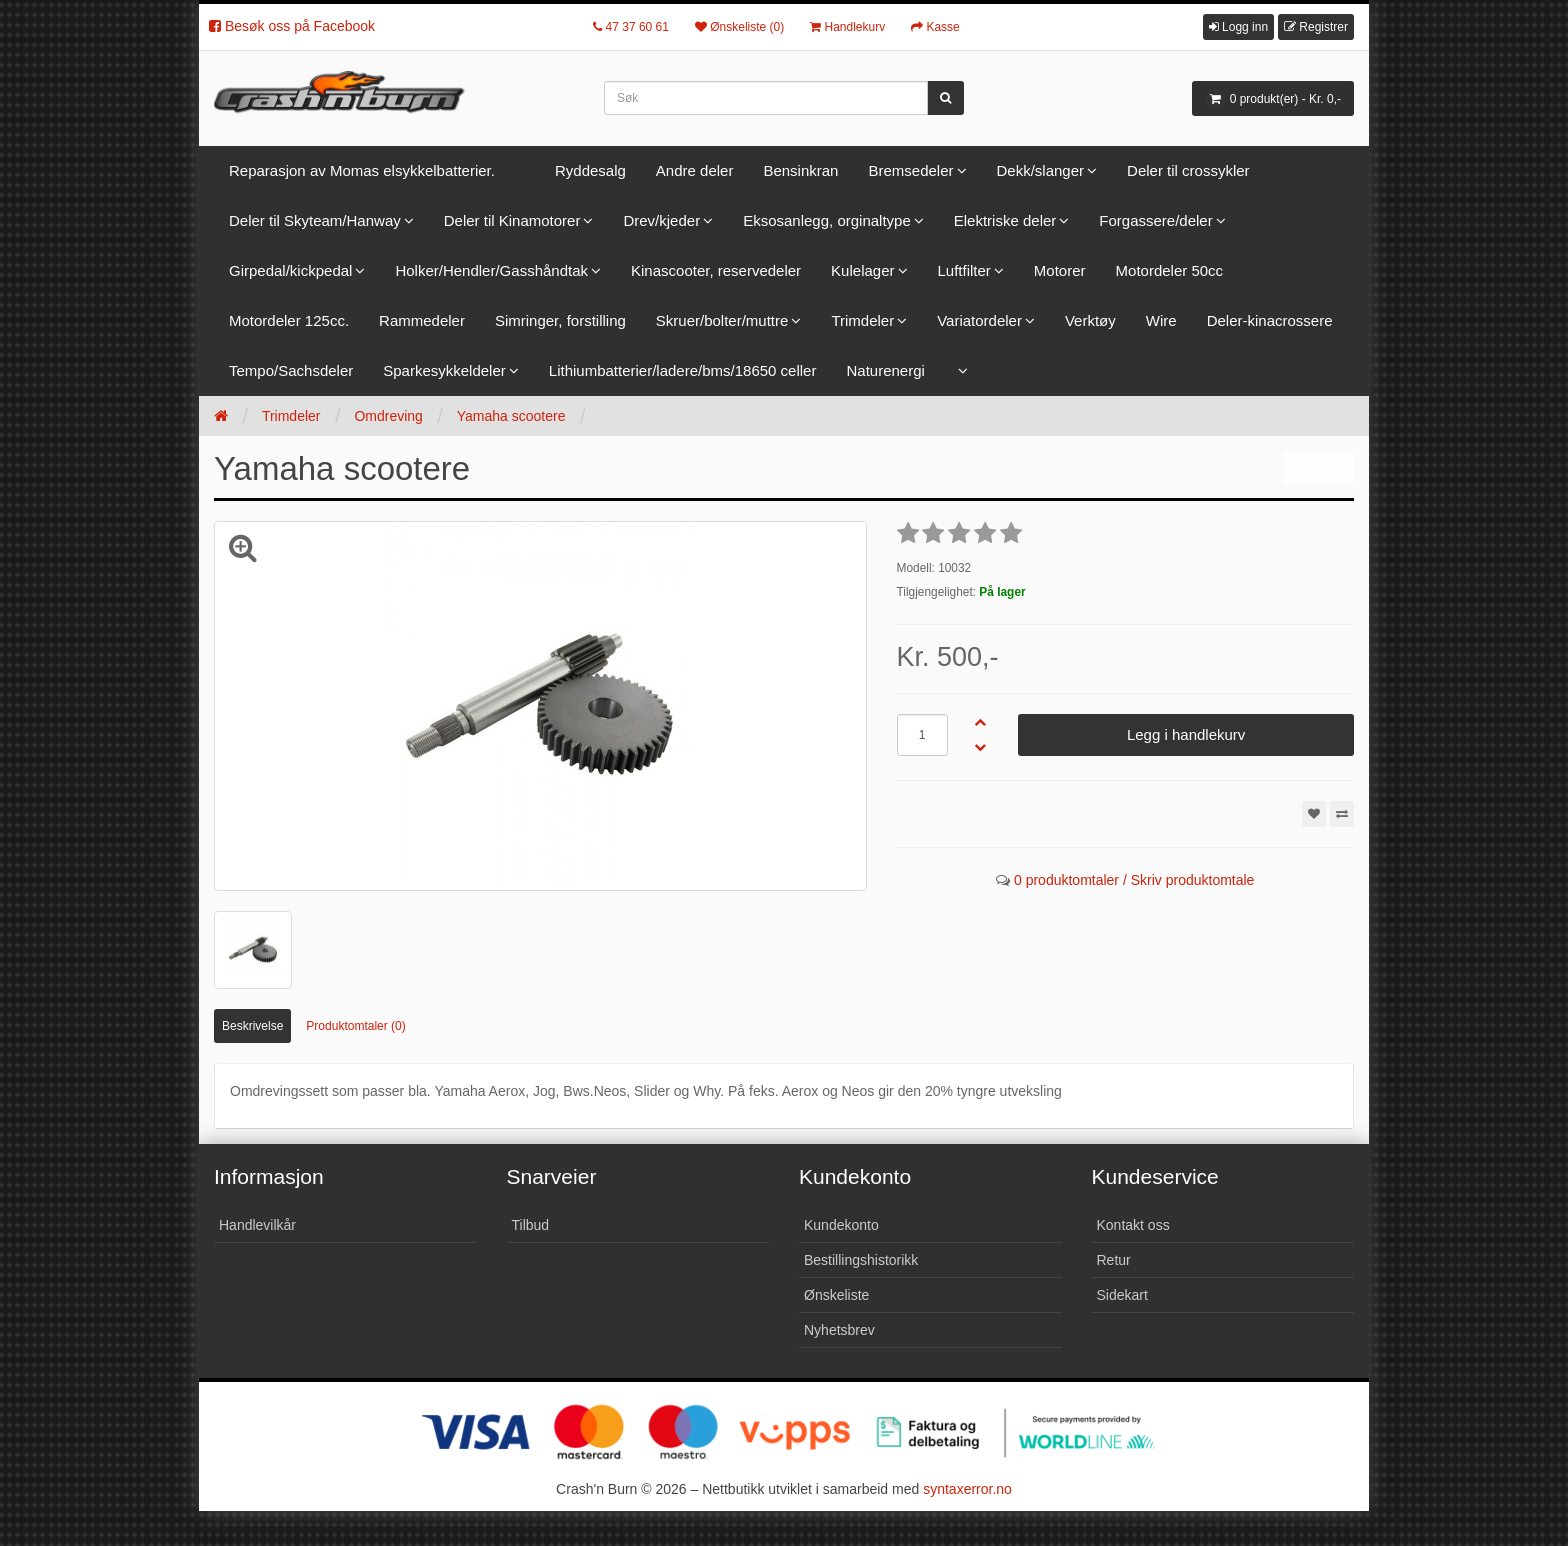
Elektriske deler (1005, 220)
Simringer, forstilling (560, 320)
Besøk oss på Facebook (292, 26)
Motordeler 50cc (1170, 270)
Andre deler (695, 170)
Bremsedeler (910, 170)
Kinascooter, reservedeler (716, 270)
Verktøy (1090, 320)
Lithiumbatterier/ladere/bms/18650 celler (683, 370)
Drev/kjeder (661, 220)
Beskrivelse (252, 1026)
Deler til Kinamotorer (512, 220)
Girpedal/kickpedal (290, 270)
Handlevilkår (257, 1225)
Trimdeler (862, 320)
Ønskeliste (836, 1295)
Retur (1114, 1260)
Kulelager (862, 270)
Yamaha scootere (511, 416)
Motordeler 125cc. (289, 320)
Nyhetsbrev (839, 1330)
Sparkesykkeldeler (444, 370)
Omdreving (388, 416)
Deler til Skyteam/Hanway (315, 220)
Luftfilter (964, 270)
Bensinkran (800, 170)
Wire (1161, 320)
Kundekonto (841, 1225)
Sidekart (1122, 1295)
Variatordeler (979, 320)
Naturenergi (885, 370)
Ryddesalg (590, 170)
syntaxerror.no (967, 1489)
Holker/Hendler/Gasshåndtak (491, 270)
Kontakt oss (1133, 1225)
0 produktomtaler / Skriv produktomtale (1134, 880)
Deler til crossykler (1188, 170)
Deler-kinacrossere (1270, 320)
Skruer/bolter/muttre (722, 320)
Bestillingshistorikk (861, 1260)
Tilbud (531, 1225)
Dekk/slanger (1041, 170)
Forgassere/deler (1155, 220)
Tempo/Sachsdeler (291, 370)
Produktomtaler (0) (355, 1026)
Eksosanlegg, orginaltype (827, 220)
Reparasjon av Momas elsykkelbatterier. (362, 170)
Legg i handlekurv (1186, 734)
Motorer (1060, 270)
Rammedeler (422, 320)
